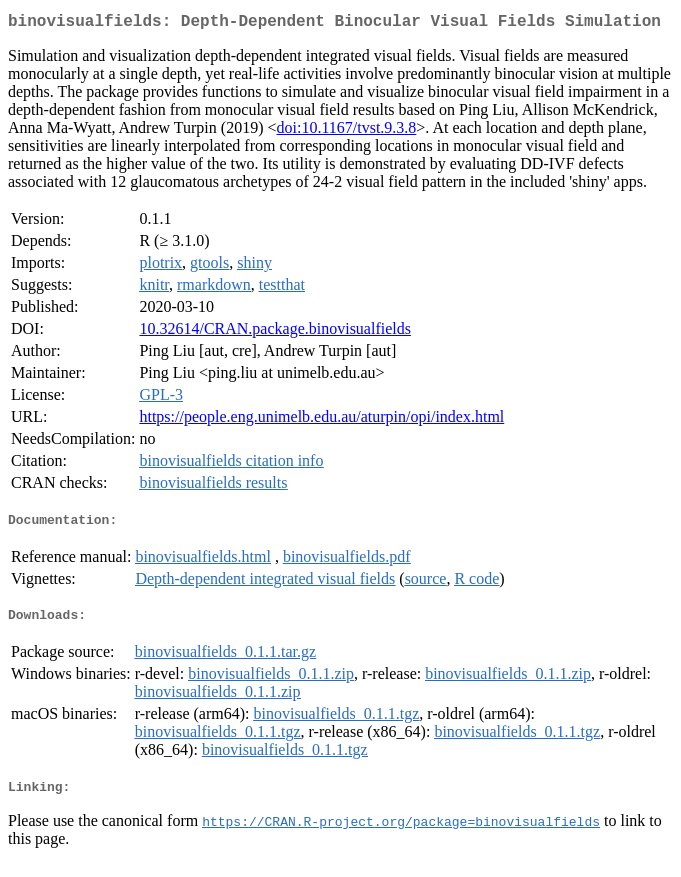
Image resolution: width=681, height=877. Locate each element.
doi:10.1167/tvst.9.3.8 (346, 131)
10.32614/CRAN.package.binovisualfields (275, 332)
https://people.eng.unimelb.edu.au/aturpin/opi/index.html (321, 420)
